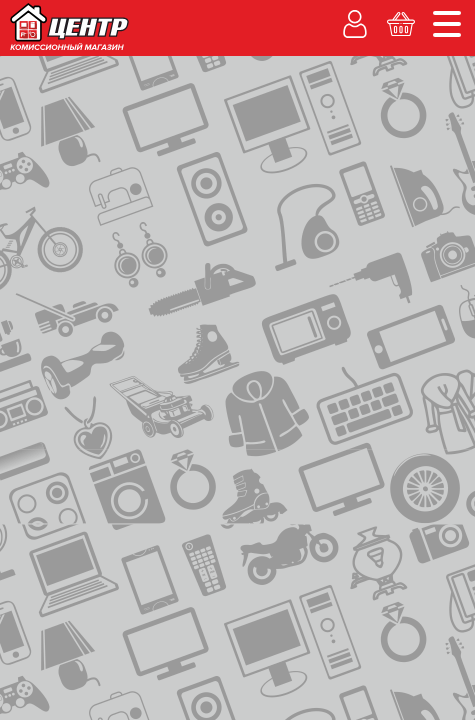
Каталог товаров (79, 182)
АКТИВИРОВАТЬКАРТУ (365, 386)
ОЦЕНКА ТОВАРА (365, 295)
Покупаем (55, 132)
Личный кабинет (248, 157)
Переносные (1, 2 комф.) (93, 417)
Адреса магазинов (306, 15)
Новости (427, 15)
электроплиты (275, 219)
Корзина (412, 157)
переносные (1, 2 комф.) (87, 235)
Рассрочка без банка (203, 132)
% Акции (346, 132)
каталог (145, 219)
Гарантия (50, 154)
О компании (188, 15)
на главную (63, 217)
